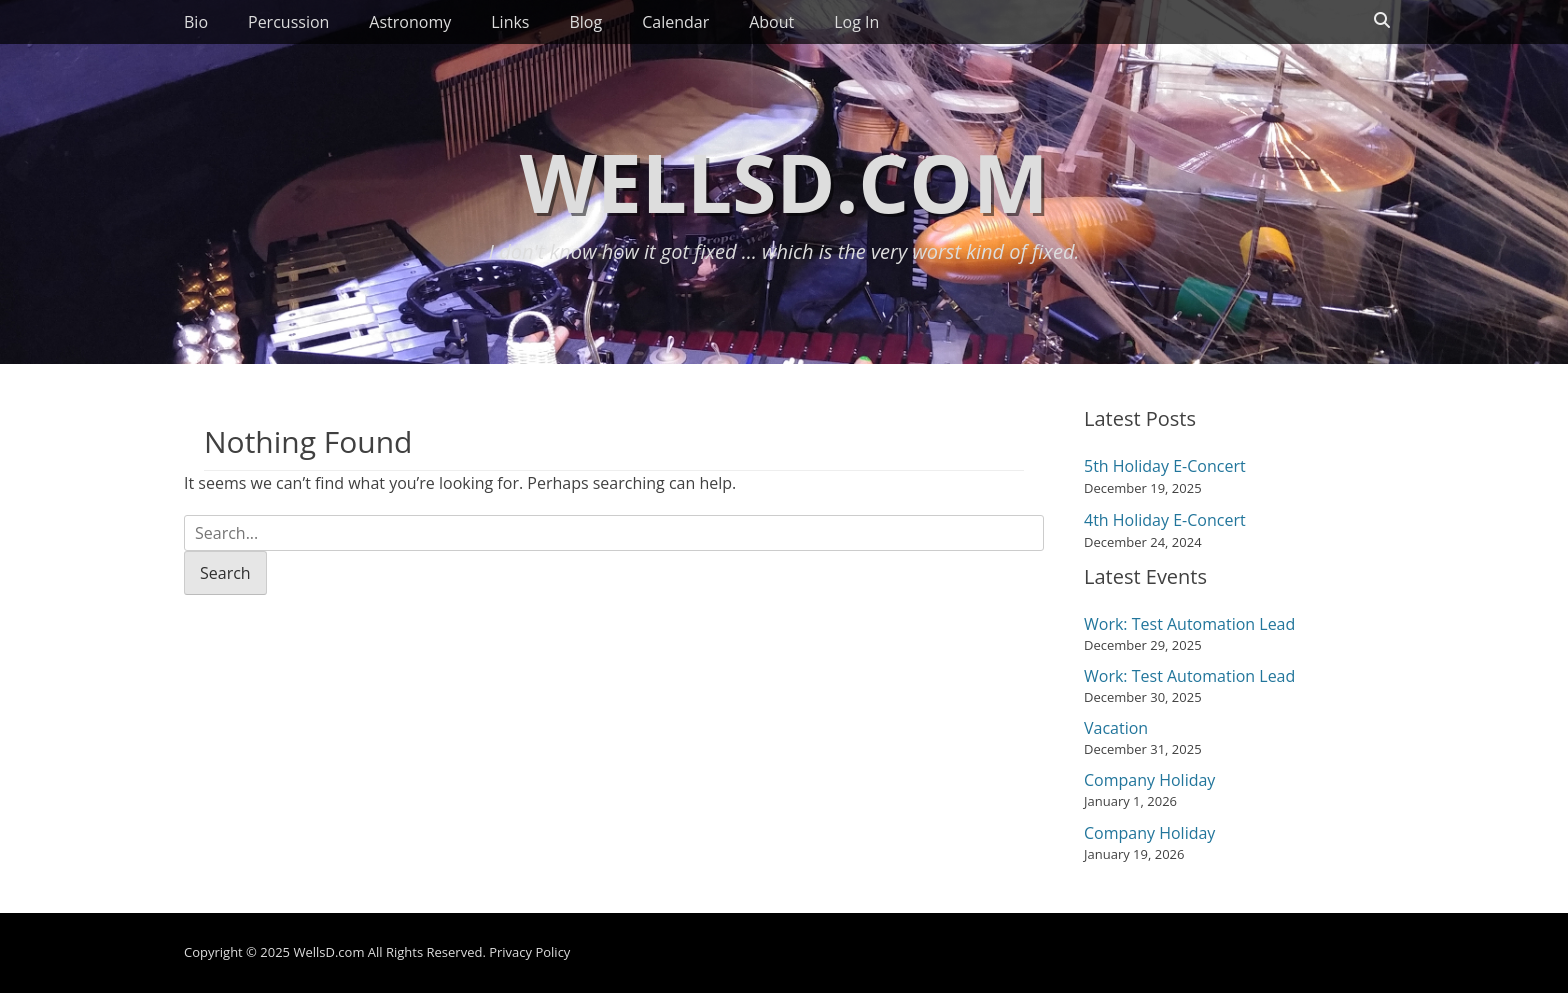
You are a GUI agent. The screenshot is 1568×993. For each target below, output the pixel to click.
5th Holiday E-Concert (1165, 466)
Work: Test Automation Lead (1189, 624)
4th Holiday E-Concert (1165, 520)
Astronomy (410, 22)
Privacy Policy (529, 952)
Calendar (675, 22)
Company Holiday (1149, 780)
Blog (585, 22)
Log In (856, 22)
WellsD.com (784, 181)
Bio (196, 22)
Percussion (288, 22)
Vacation (1116, 728)
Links (510, 22)
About (771, 22)
